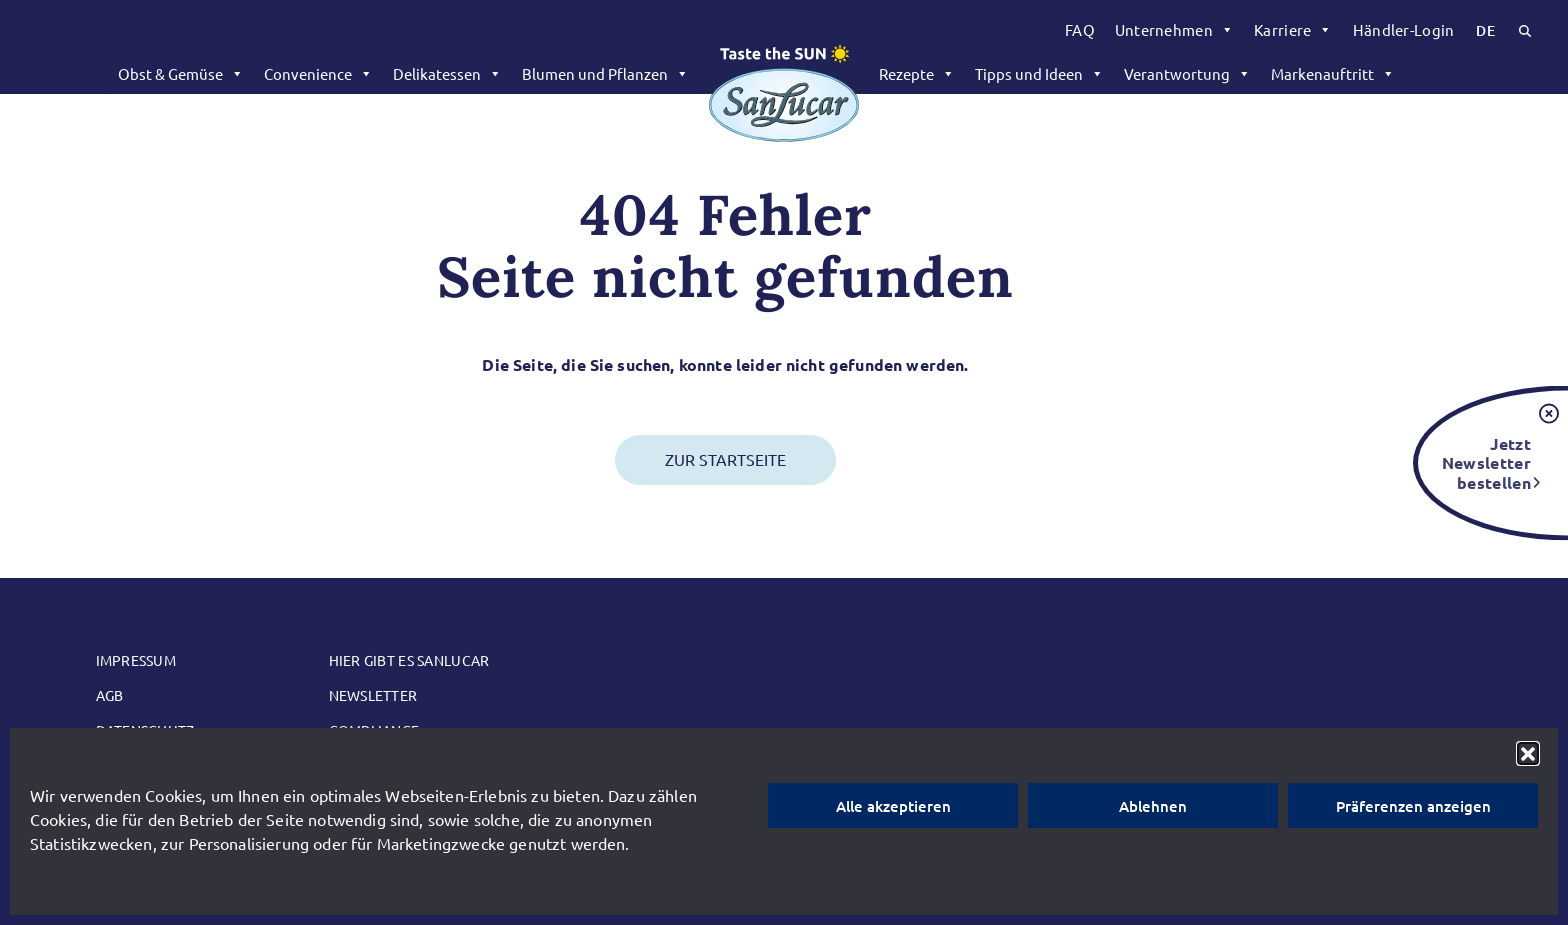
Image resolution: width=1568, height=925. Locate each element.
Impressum (136, 660)
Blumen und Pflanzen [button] (605, 74)
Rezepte (917, 74)
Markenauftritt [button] (1333, 74)
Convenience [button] (318, 74)
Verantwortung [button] (1187, 74)
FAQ (1080, 29)
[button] (1528, 753)
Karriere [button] (1293, 30)
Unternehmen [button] (1174, 30)
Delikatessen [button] (447, 74)
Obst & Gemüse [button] (181, 74)
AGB (110, 695)
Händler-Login (1404, 29)
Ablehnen (1153, 806)
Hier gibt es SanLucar (409, 660)
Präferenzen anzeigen (1413, 806)
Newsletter (373, 695)
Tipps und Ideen (1039, 74)
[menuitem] (1080, 30)
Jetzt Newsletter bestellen (1486, 462)
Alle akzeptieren (893, 806)
